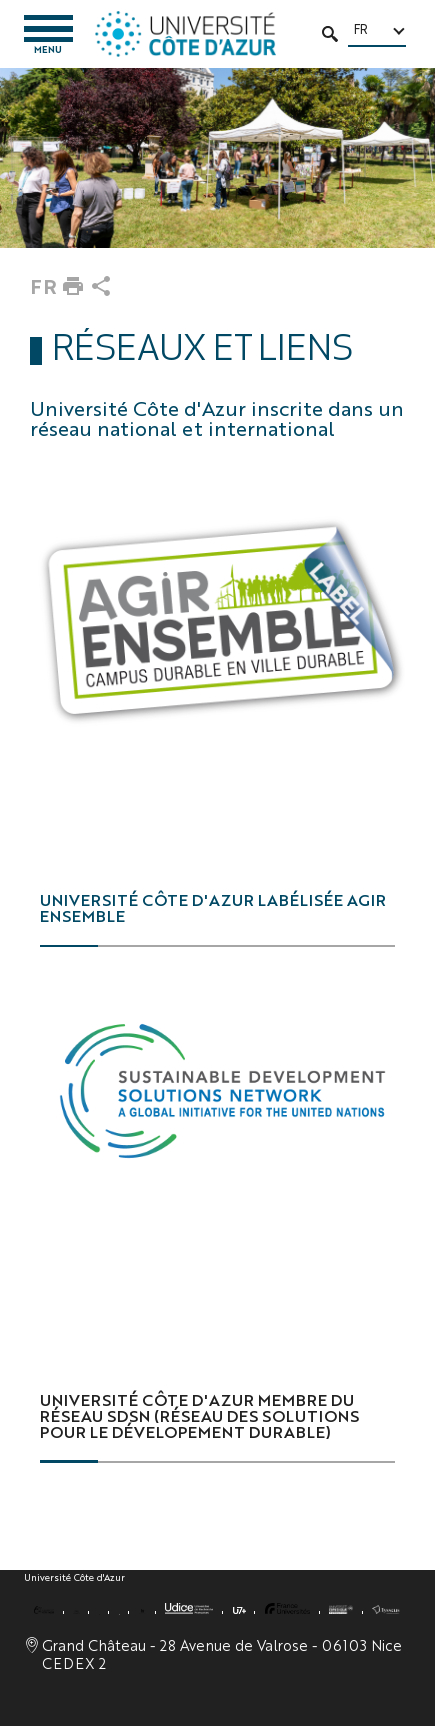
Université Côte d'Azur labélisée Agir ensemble (213, 907)
